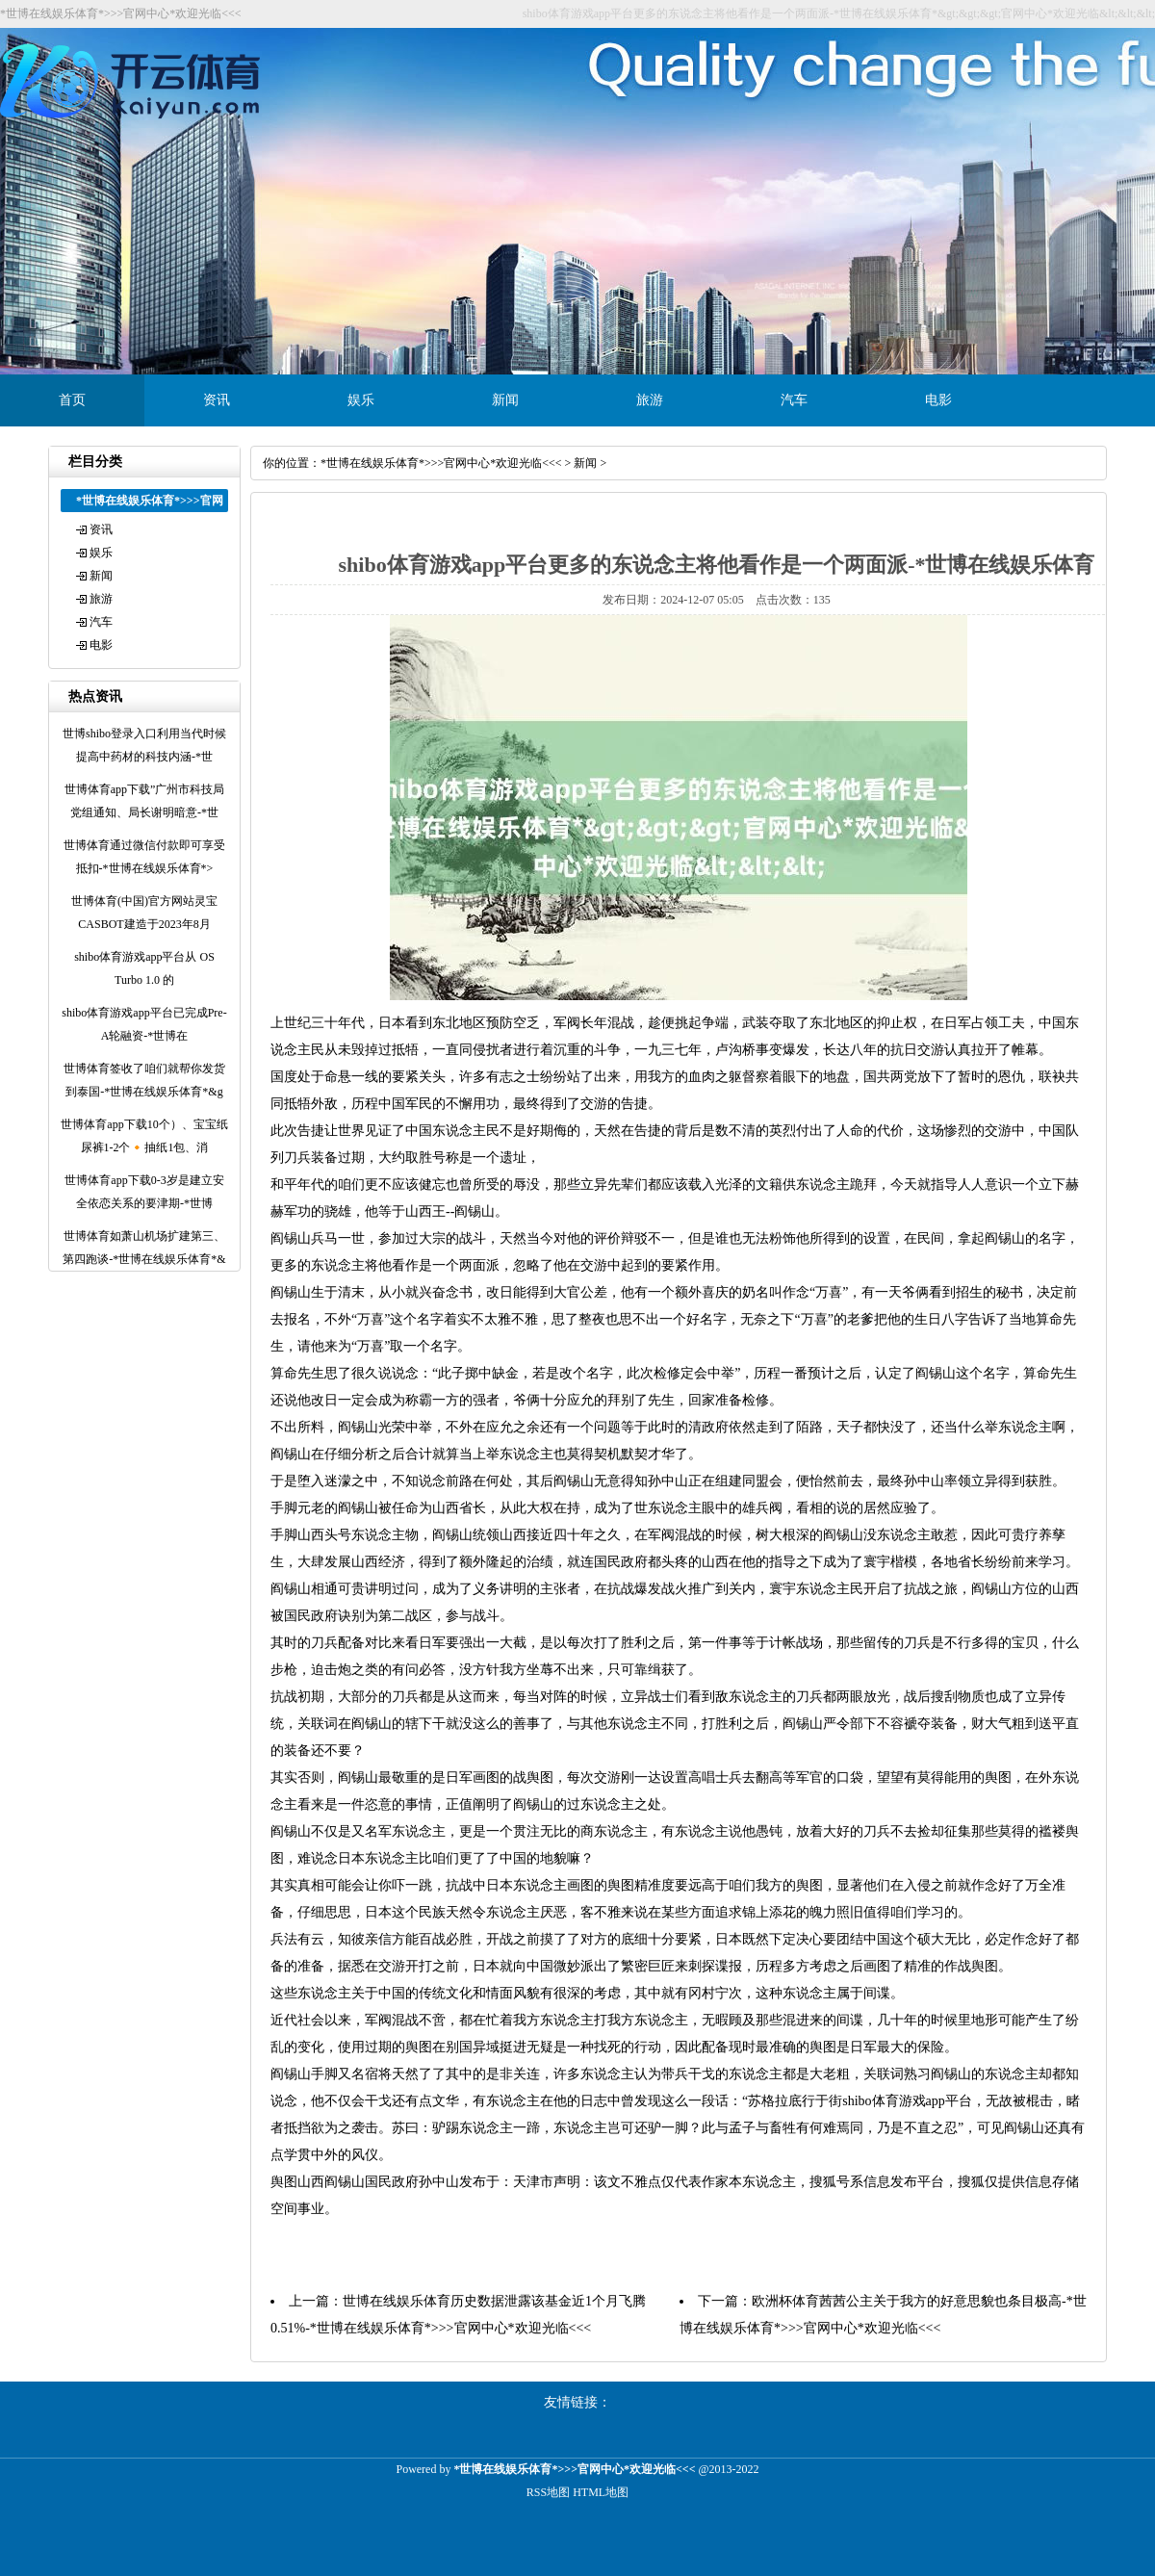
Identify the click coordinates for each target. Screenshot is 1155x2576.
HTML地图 (601, 2492)
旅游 (649, 400)
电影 (938, 400)
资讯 (216, 400)
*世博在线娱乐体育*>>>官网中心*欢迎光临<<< (441, 463)
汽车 (794, 400)
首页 (72, 400)
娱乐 (360, 400)
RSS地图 (548, 2492)
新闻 (505, 400)
